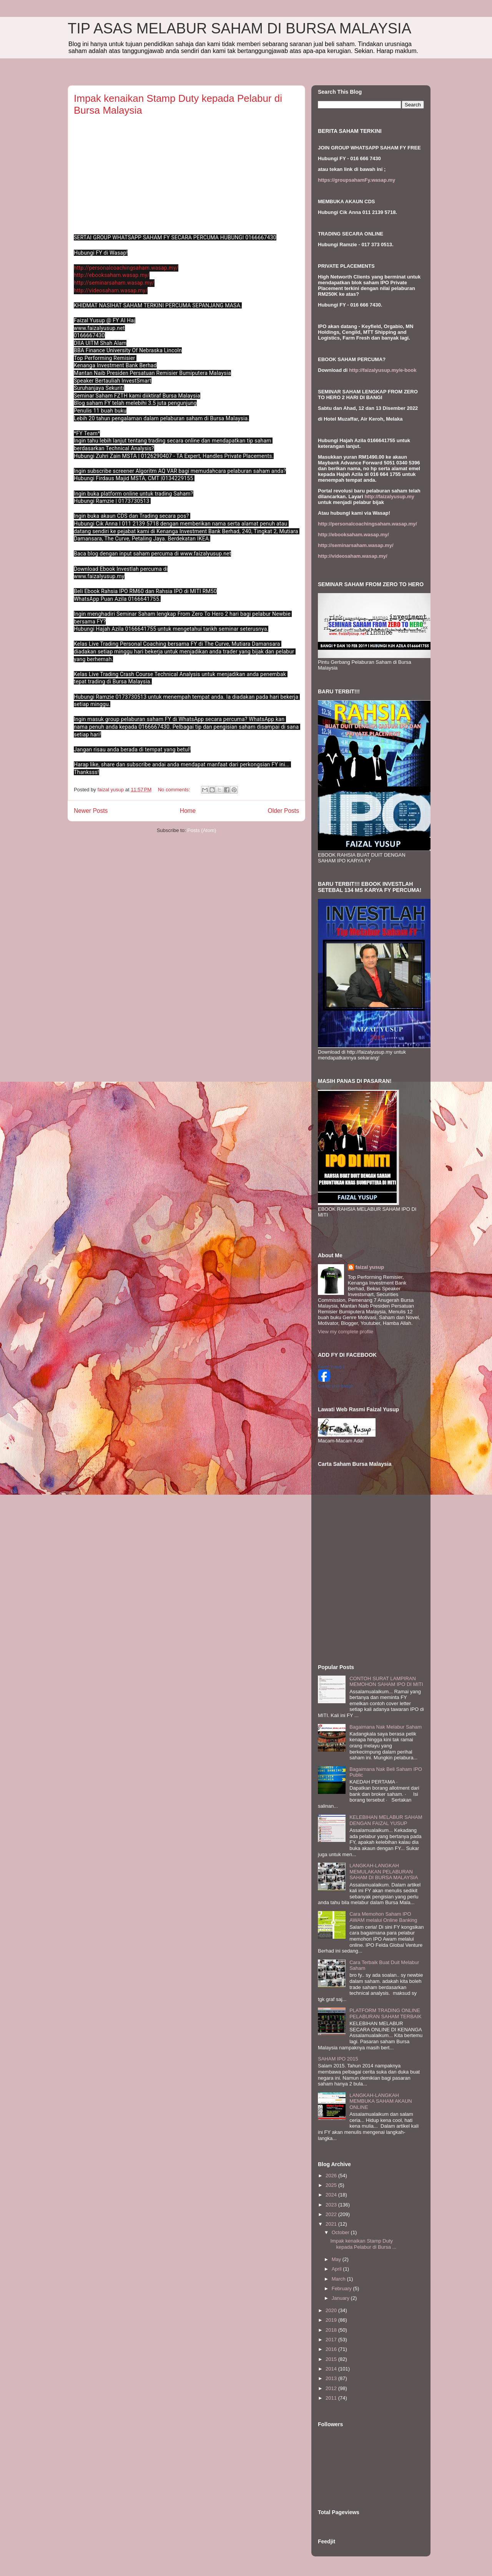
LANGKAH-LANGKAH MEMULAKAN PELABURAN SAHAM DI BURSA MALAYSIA (383, 1871)
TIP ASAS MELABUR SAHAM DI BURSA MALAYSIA (239, 28)
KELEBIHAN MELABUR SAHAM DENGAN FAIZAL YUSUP (385, 1820)
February (342, 2288)
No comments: (174, 789)
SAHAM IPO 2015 (338, 2059)
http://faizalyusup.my (389, 496)
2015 (332, 2359)
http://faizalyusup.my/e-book (383, 370)
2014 (332, 2369)
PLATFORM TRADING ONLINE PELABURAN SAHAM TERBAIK (385, 2013)
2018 (332, 2330)
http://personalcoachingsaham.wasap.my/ (126, 268)
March (339, 2279)
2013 (332, 2378)
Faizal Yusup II (332, 1366)
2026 (332, 2175)
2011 (332, 2398)
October (341, 2232)
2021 (332, 2224)
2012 (332, 2388)
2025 (332, 2185)
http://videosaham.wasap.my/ (111, 290)
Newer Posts (91, 810)
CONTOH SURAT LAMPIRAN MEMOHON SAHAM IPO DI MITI (386, 1681)
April (337, 2269)
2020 (332, 2310)
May (337, 2259)
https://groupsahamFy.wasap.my (356, 180)
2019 (332, 2320)
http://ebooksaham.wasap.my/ (112, 275)
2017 (332, 2339)
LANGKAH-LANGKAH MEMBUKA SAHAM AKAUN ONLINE (380, 2101)
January (341, 2298)
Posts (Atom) (201, 830)
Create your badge (335, 1386)
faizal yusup (370, 1267)
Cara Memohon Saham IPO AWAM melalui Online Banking (383, 1917)
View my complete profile (345, 1331)
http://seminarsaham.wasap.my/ (114, 283)
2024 (332, 2195)
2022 (332, 2214)
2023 (332, 2205)
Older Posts (283, 810)
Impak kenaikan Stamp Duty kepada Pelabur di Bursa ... (363, 2244)
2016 (332, 2349)
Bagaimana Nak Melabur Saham (385, 1727)
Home (188, 810)
